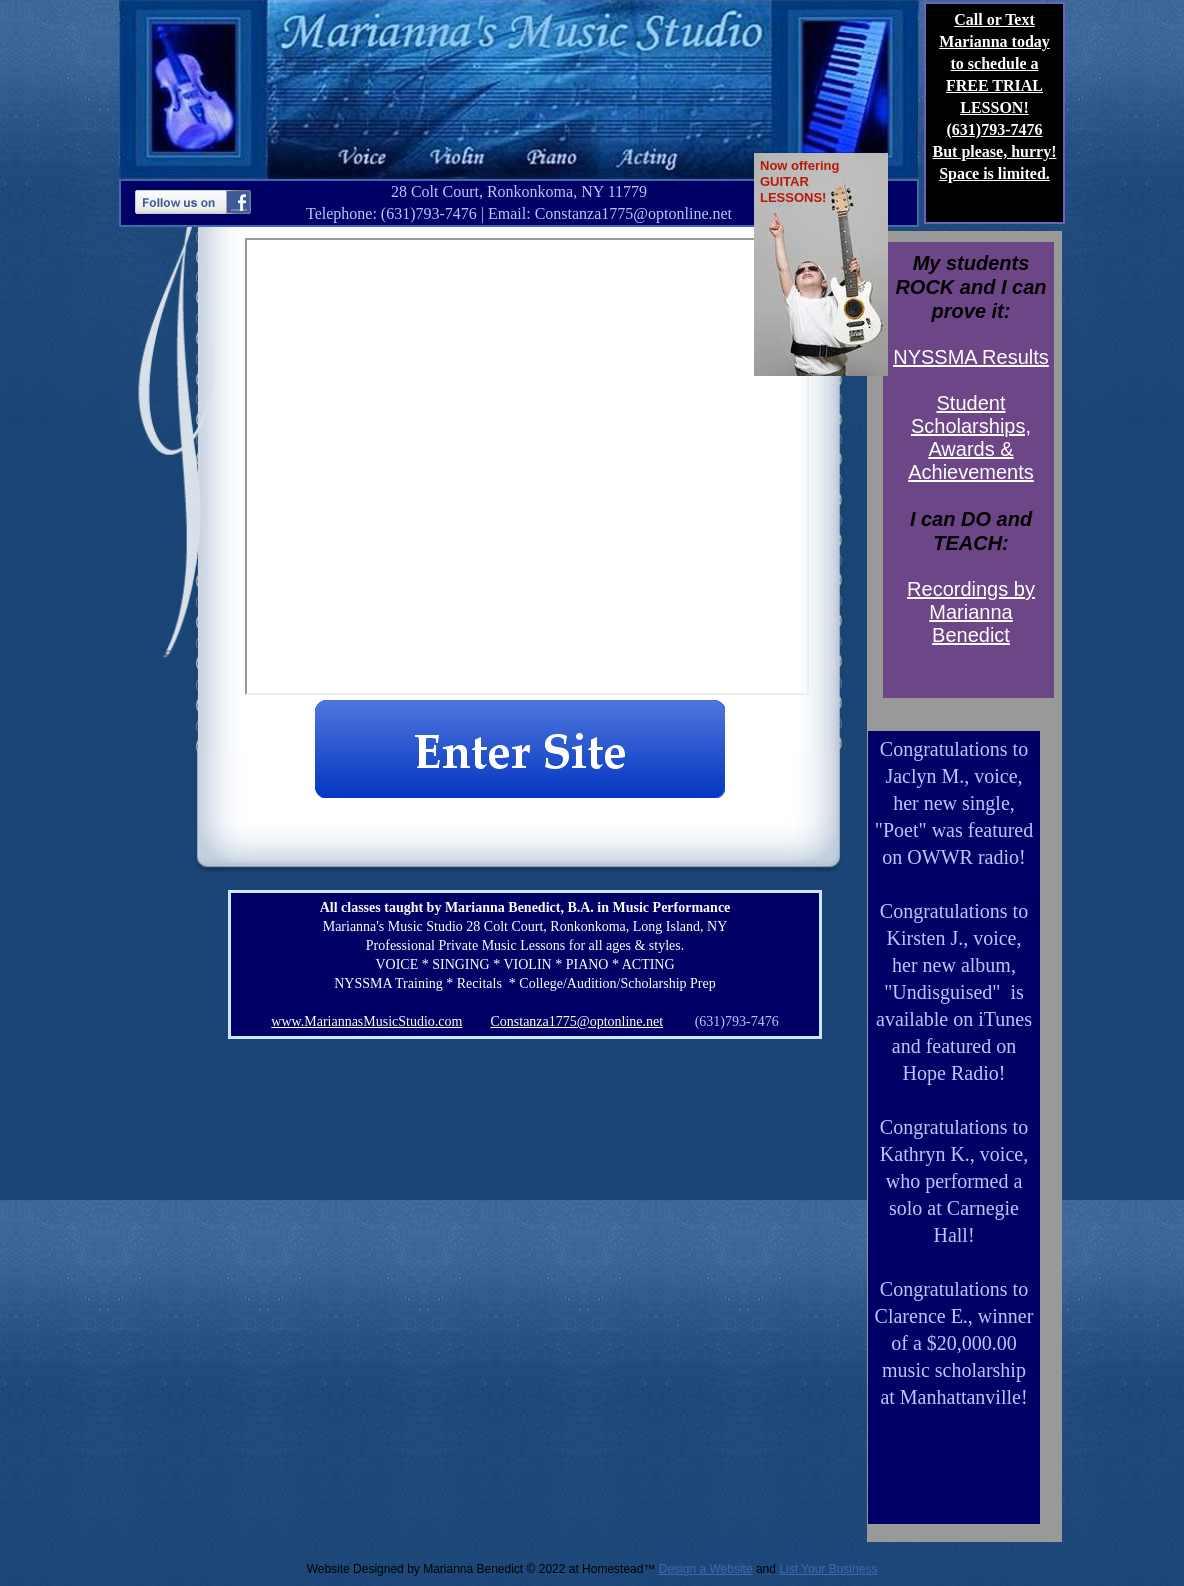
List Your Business (828, 1569)
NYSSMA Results (971, 357)
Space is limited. (994, 173)
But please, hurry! (995, 151)
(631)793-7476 (995, 129)
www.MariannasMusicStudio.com (366, 1021)
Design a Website (706, 1569)
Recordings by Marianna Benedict (971, 612)
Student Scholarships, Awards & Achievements (971, 437)
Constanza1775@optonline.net (576, 1021)
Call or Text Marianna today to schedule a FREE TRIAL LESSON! (994, 63)
